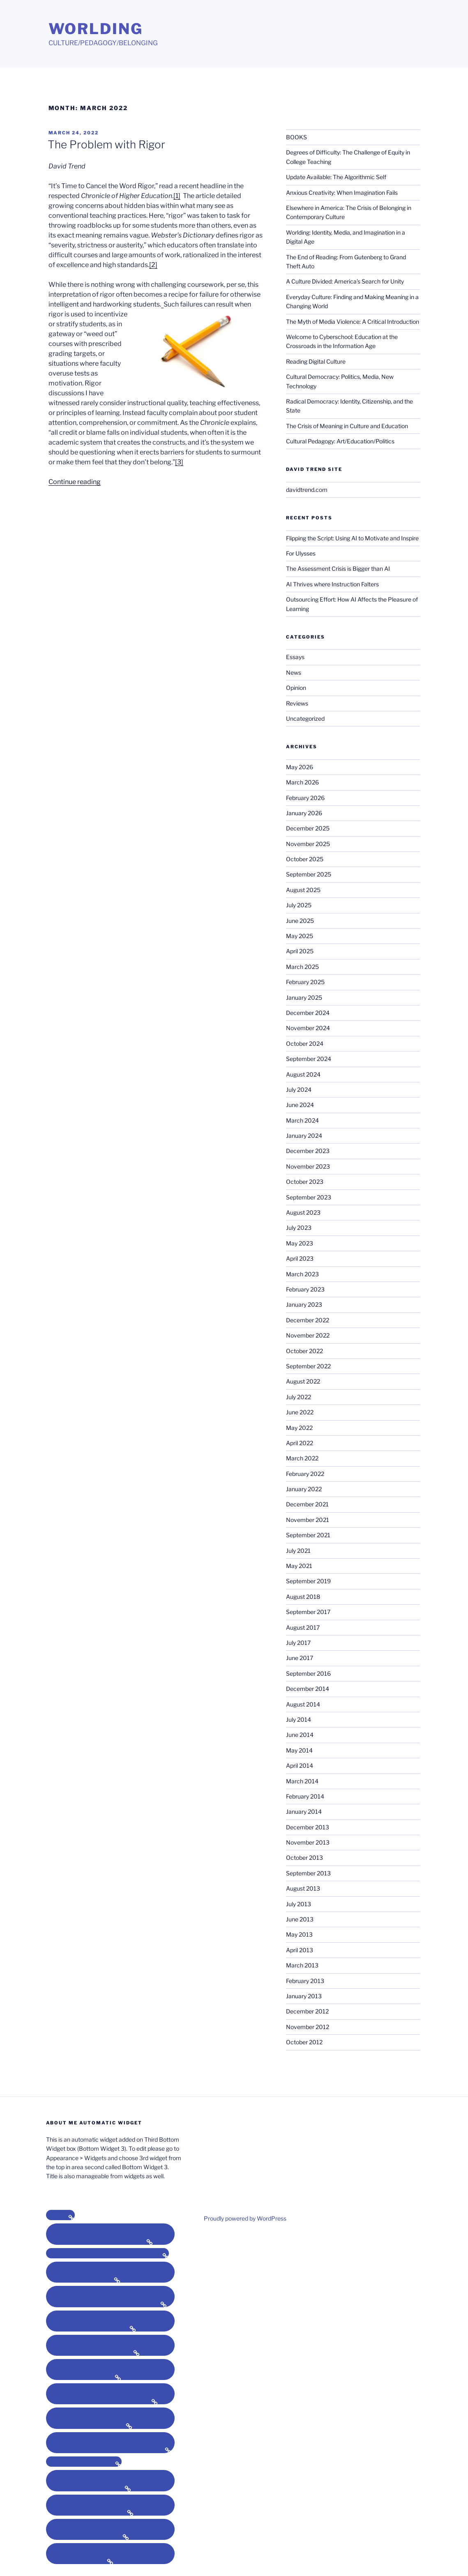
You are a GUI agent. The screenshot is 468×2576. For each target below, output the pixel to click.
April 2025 (300, 951)
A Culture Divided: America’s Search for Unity (345, 281)
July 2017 (298, 1642)
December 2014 (307, 1688)
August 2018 (303, 1596)
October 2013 (304, 1857)
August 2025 (303, 889)
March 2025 (302, 966)
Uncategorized (305, 718)
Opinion (296, 687)
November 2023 (308, 1166)
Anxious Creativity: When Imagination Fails (342, 192)
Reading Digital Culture (316, 361)
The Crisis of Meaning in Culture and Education (347, 425)
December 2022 (307, 1320)
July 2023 (298, 1227)
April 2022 (299, 1442)
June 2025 (300, 920)
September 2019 (308, 1580)
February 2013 (305, 1980)
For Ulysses (301, 553)
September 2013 (308, 1873)
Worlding (95, 29)
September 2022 (308, 1366)
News (293, 672)
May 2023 (299, 1243)
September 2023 (308, 1197)
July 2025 (298, 905)
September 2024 (308, 1058)
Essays (295, 656)
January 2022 (304, 1488)
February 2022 (305, 1473)
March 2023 (302, 1274)
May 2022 (299, 1427)
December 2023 (308, 1150)
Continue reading (74, 482)
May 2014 (299, 1750)
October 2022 (304, 1350)
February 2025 (305, 981)
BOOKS (296, 137)
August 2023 (303, 1212)
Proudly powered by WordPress (245, 2218)
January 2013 (304, 1996)
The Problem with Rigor (106, 144)
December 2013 (307, 1827)
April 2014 (299, 1765)
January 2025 (304, 997)
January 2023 (304, 1304)
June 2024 (300, 1104)
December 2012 (307, 2011)
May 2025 (299, 935)
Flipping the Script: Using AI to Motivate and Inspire (352, 538)
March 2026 (302, 782)
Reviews (297, 703)
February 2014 (305, 1796)
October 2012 (304, 2042)
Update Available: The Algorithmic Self (336, 176)
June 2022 (300, 1412)
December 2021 (307, 1504)
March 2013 (302, 1965)
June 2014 (300, 1734)
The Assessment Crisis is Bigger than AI (338, 568)
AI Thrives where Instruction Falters (332, 584)
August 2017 (303, 1627)
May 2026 (299, 766)
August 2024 (303, 1074)
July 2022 (298, 1396)
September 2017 (308, 1611)
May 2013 (299, 1934)
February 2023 (305, 1289)
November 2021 (307, 1519)
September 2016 (308, 1673)
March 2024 (302, 1120)
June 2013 (300, 1919)
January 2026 (304, 812)
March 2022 (302, 1458)
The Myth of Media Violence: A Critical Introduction (352, 321)
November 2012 (307, 2026)
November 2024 (308, 1027)
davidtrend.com (306, 489)
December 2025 (308, 828)
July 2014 (298, 1719)
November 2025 (308, 843)
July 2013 (298, 1903)
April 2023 (300, 1258)
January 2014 (304, 1811)
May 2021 (299, 1565)
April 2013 (299, 1949)
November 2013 (308, 1842)
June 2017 (299, 1657)
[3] (179, 462)
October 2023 (304, 1181)
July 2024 (298, 1089)
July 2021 (298, 1550)
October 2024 (304, 1043)
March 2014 (302, 1781)
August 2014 (303, 1704)
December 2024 (308, 1012)
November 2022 (308, 1335)
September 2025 (308, 874)
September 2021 (308, 1534)
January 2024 (304, 1135)
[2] (153, 265)
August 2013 (303, 1888)
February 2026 (305, 797)
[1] (176, 196)
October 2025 (304, 859)
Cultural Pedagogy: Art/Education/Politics (340, 441)
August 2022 (303, 1381)
